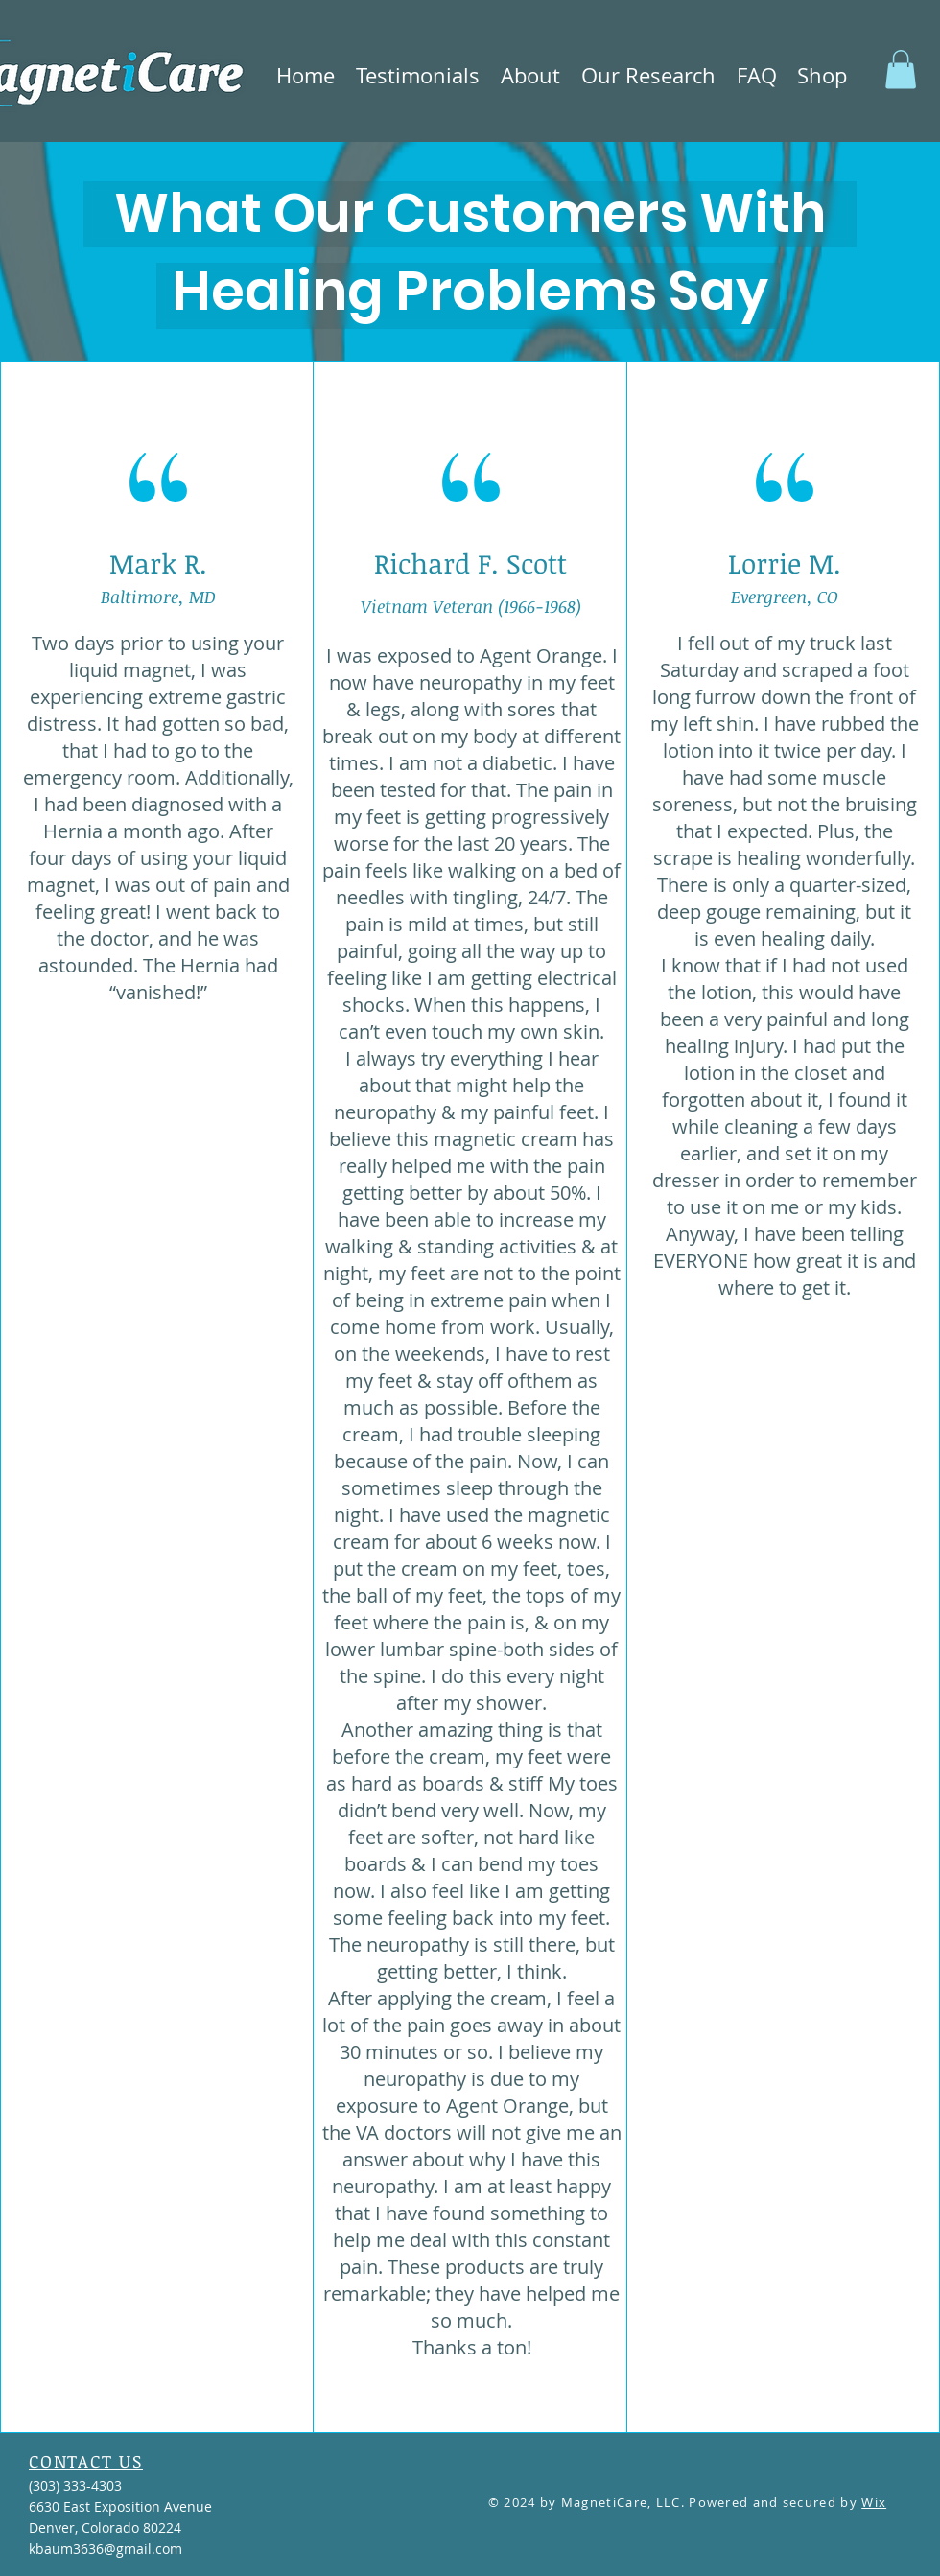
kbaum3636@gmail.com (105, 2549)
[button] (417, 75)
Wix (873, 2502)
